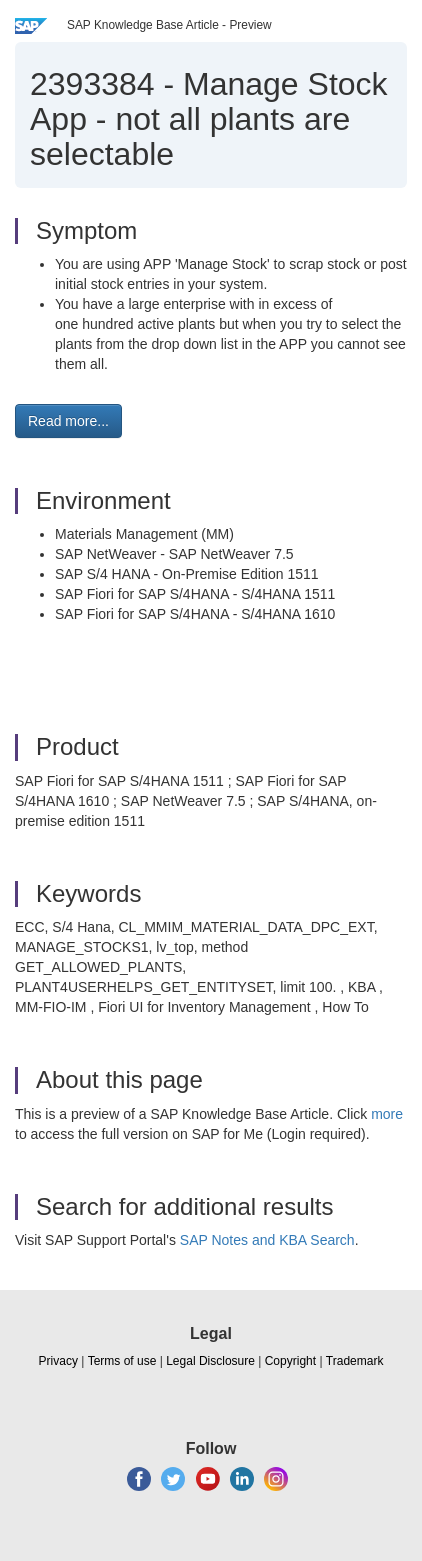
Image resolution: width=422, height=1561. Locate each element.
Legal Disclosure (210, 1361)
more (387, 1114)
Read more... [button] (68, 421)
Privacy (58, 1361)
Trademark (355, 1361)
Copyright (290, 1361)
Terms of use (122, 1361)
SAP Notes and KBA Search (267, 1240)
